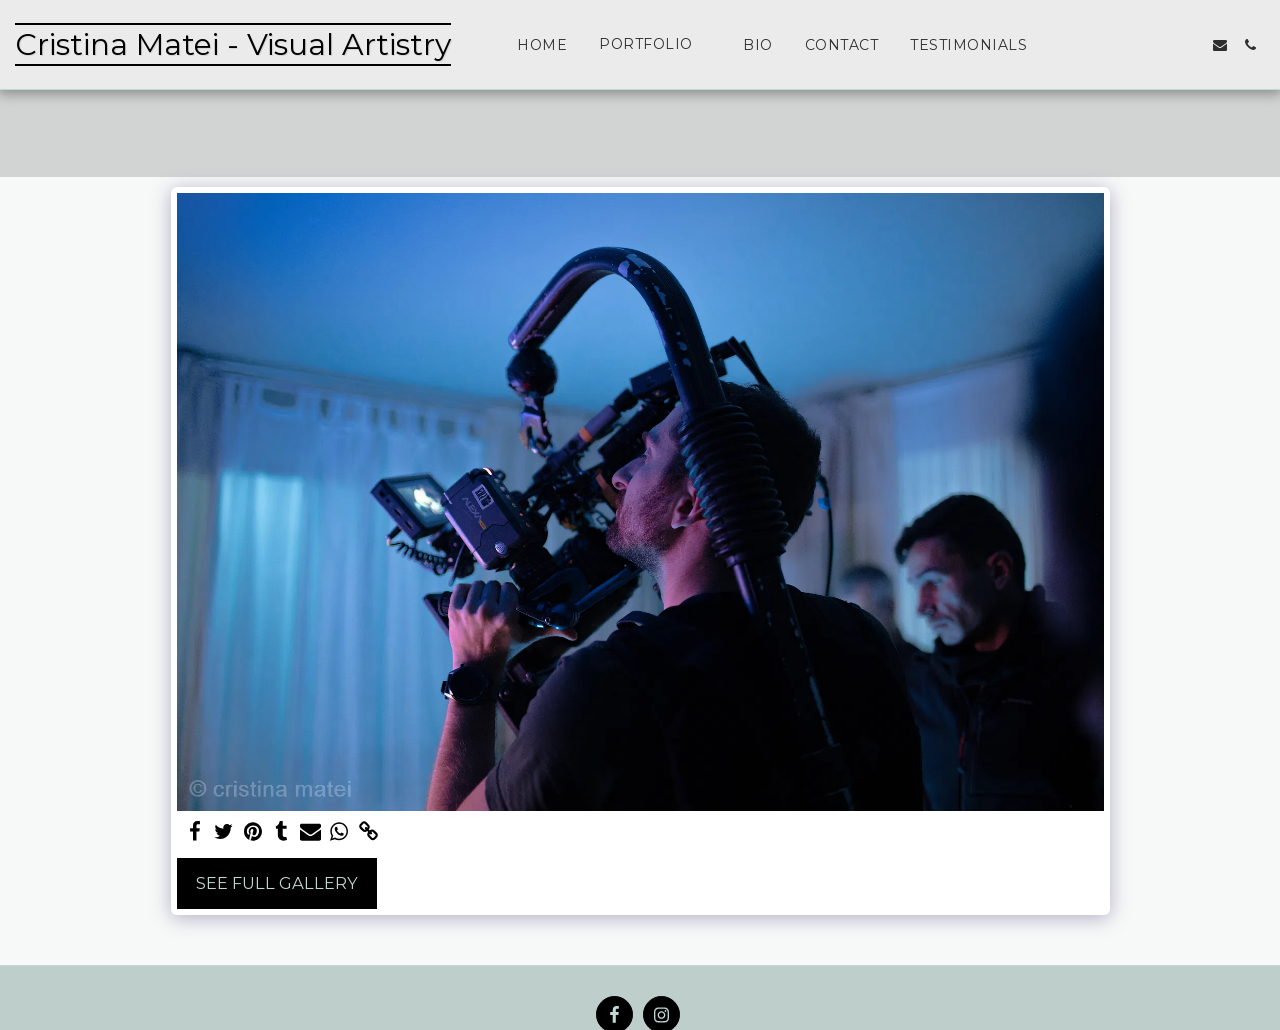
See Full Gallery (277, 883)
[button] (655, 44)
